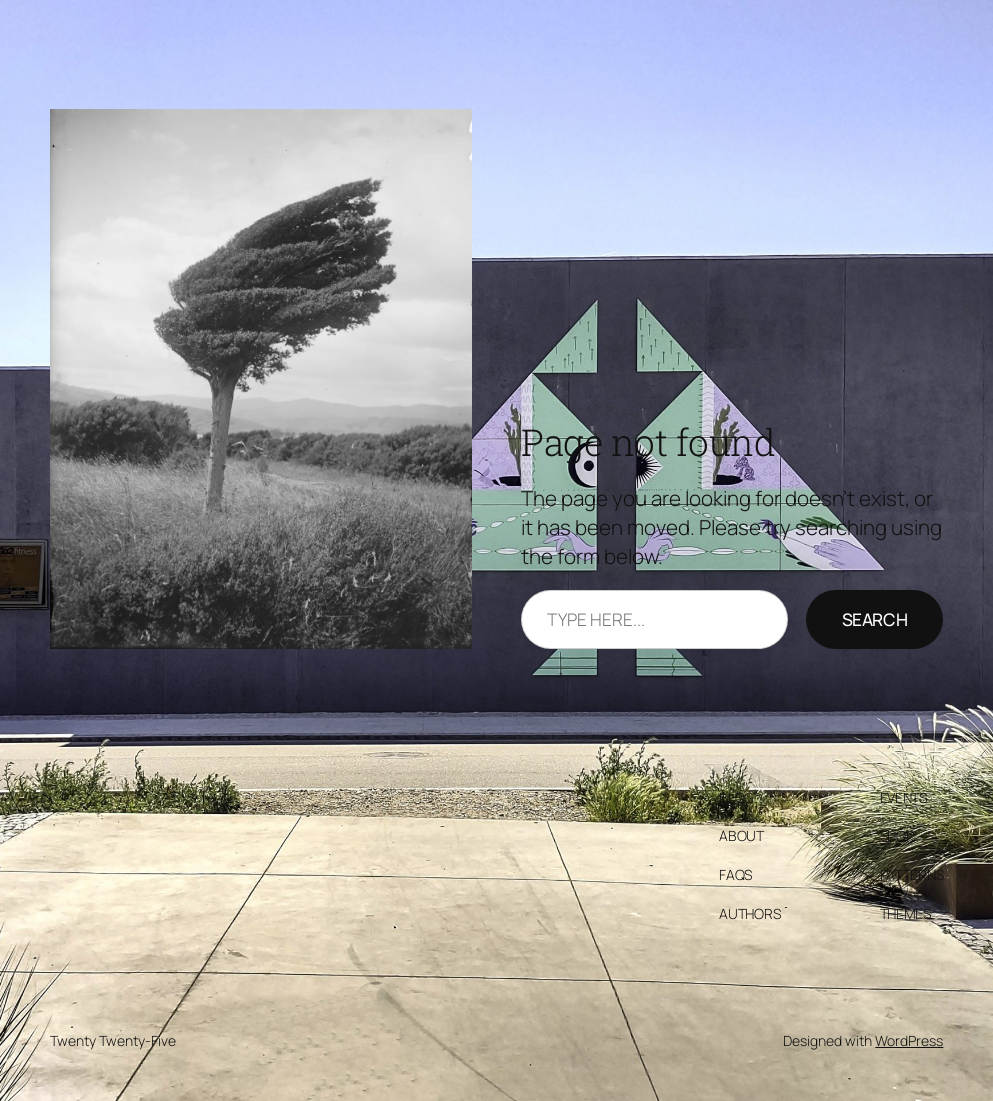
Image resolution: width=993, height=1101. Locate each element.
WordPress (909, 1040)
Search (875, 619)
